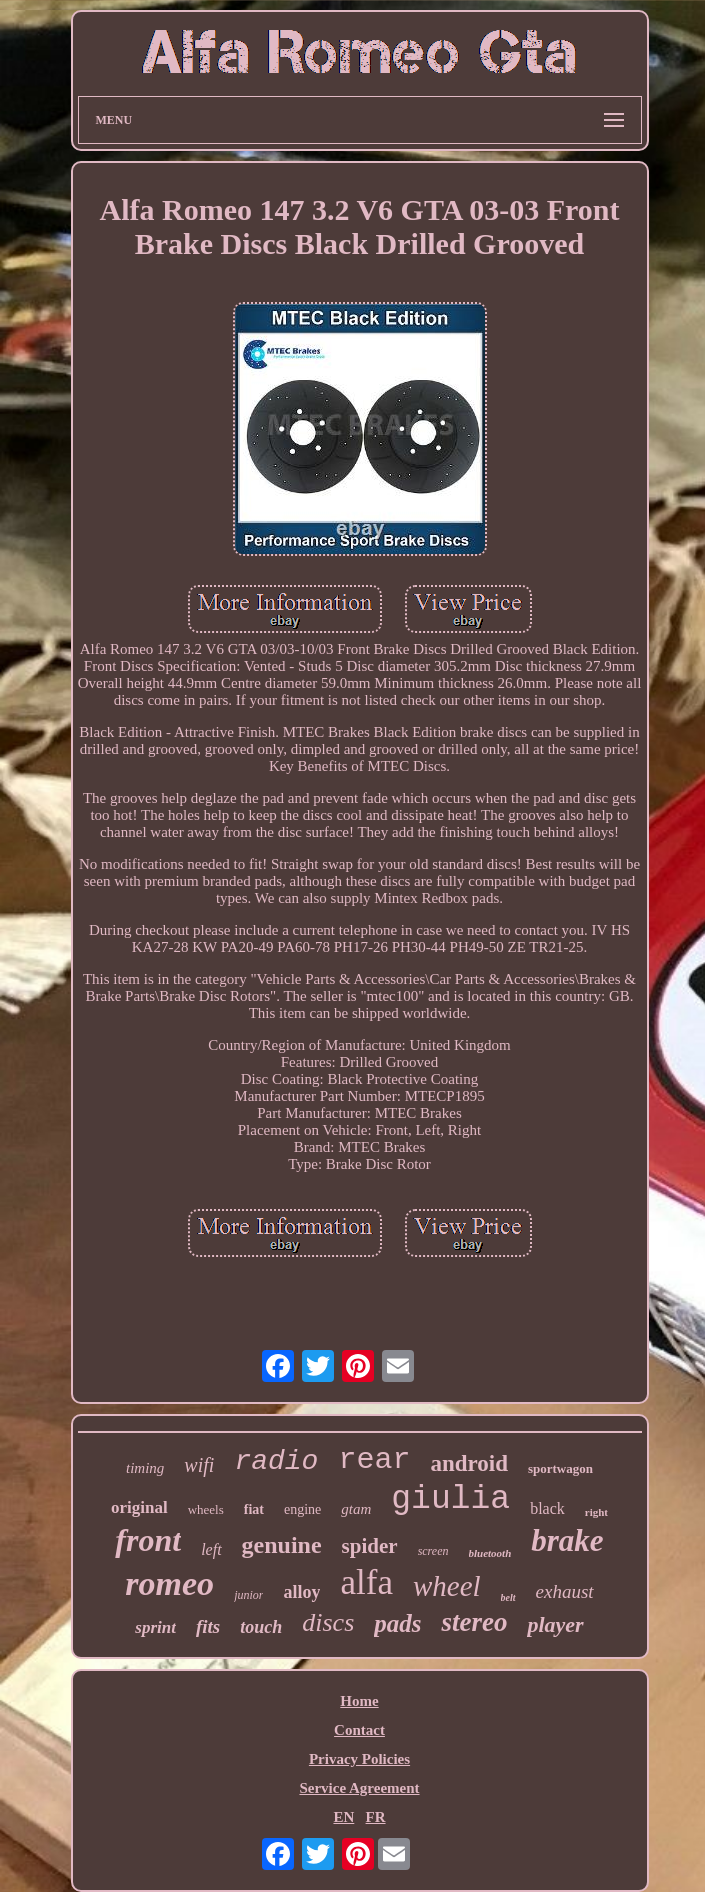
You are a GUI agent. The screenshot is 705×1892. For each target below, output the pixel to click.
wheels (206, 1509)
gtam (356, 1509)
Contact (359, 1730)
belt (508, 1597)
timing (145, 1468)
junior (248, 1595)
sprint (155, 1627)
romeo (169, 1583)
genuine (282, 1545)
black (547, 1508)
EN (343, 1817)
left (211, 1549)
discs (328, 1622)
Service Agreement (359, 1788)
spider (370, 1546)
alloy (301, 1592)
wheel (447, 1586)
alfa (366, 1582)
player (555, 1624)
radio (276, 1461)
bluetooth (490, 1553)
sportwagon (560, 1468)
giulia (450, 1499)
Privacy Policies (359, 1759)
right (596, 1512)
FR (376, 1817)
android (469, 1463)
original (139, 1507)
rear (374, 1460)
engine (302, 1509)
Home (359, 1701)
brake (567, 1540)
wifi (199, 1465)
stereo (474, 1622)
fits (208, 1626)
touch (261, 1627)
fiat (254, 1509)
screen (433, 1551)
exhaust (565, 1591)
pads (397, 1623)
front (148, 1540)
